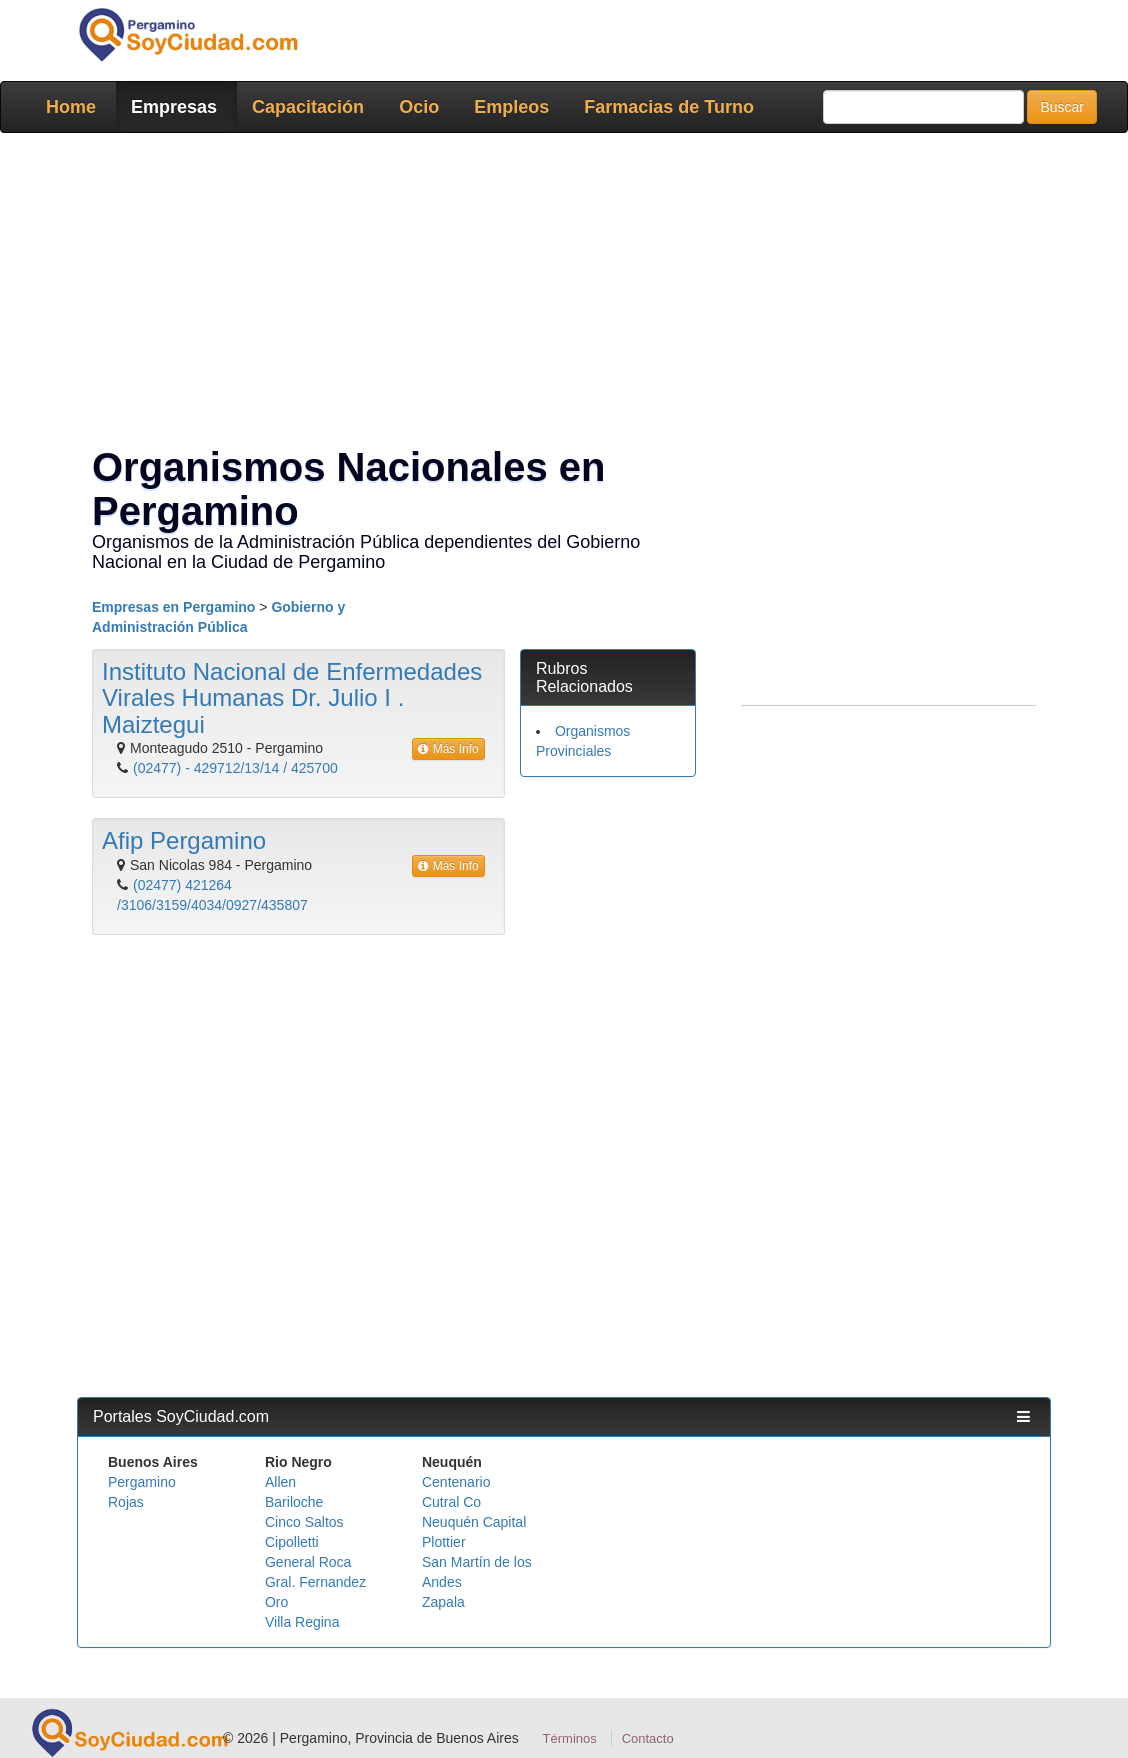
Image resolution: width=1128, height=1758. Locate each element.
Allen (280, 1482)
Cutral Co (451, 1502)
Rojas (126, 1502)
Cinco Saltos (304, 1522)
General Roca (308, 1562)
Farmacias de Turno (669, 107)
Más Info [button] (448, 749)
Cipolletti (292, 1542)
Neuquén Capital (474, 1522)
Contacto (648, 1738)
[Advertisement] (564, 293)
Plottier (444, 1542)
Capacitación (308, 107)
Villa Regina (302, 1622)
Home (71, 107)
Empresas (174, 107)
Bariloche (294, 1502)
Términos (570, 1738)
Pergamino (142, 1482)
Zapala (443, 1602)
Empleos (511, 107)
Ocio (419, 107)
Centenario (456, 1482)
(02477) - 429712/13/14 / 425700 (235, 768)
